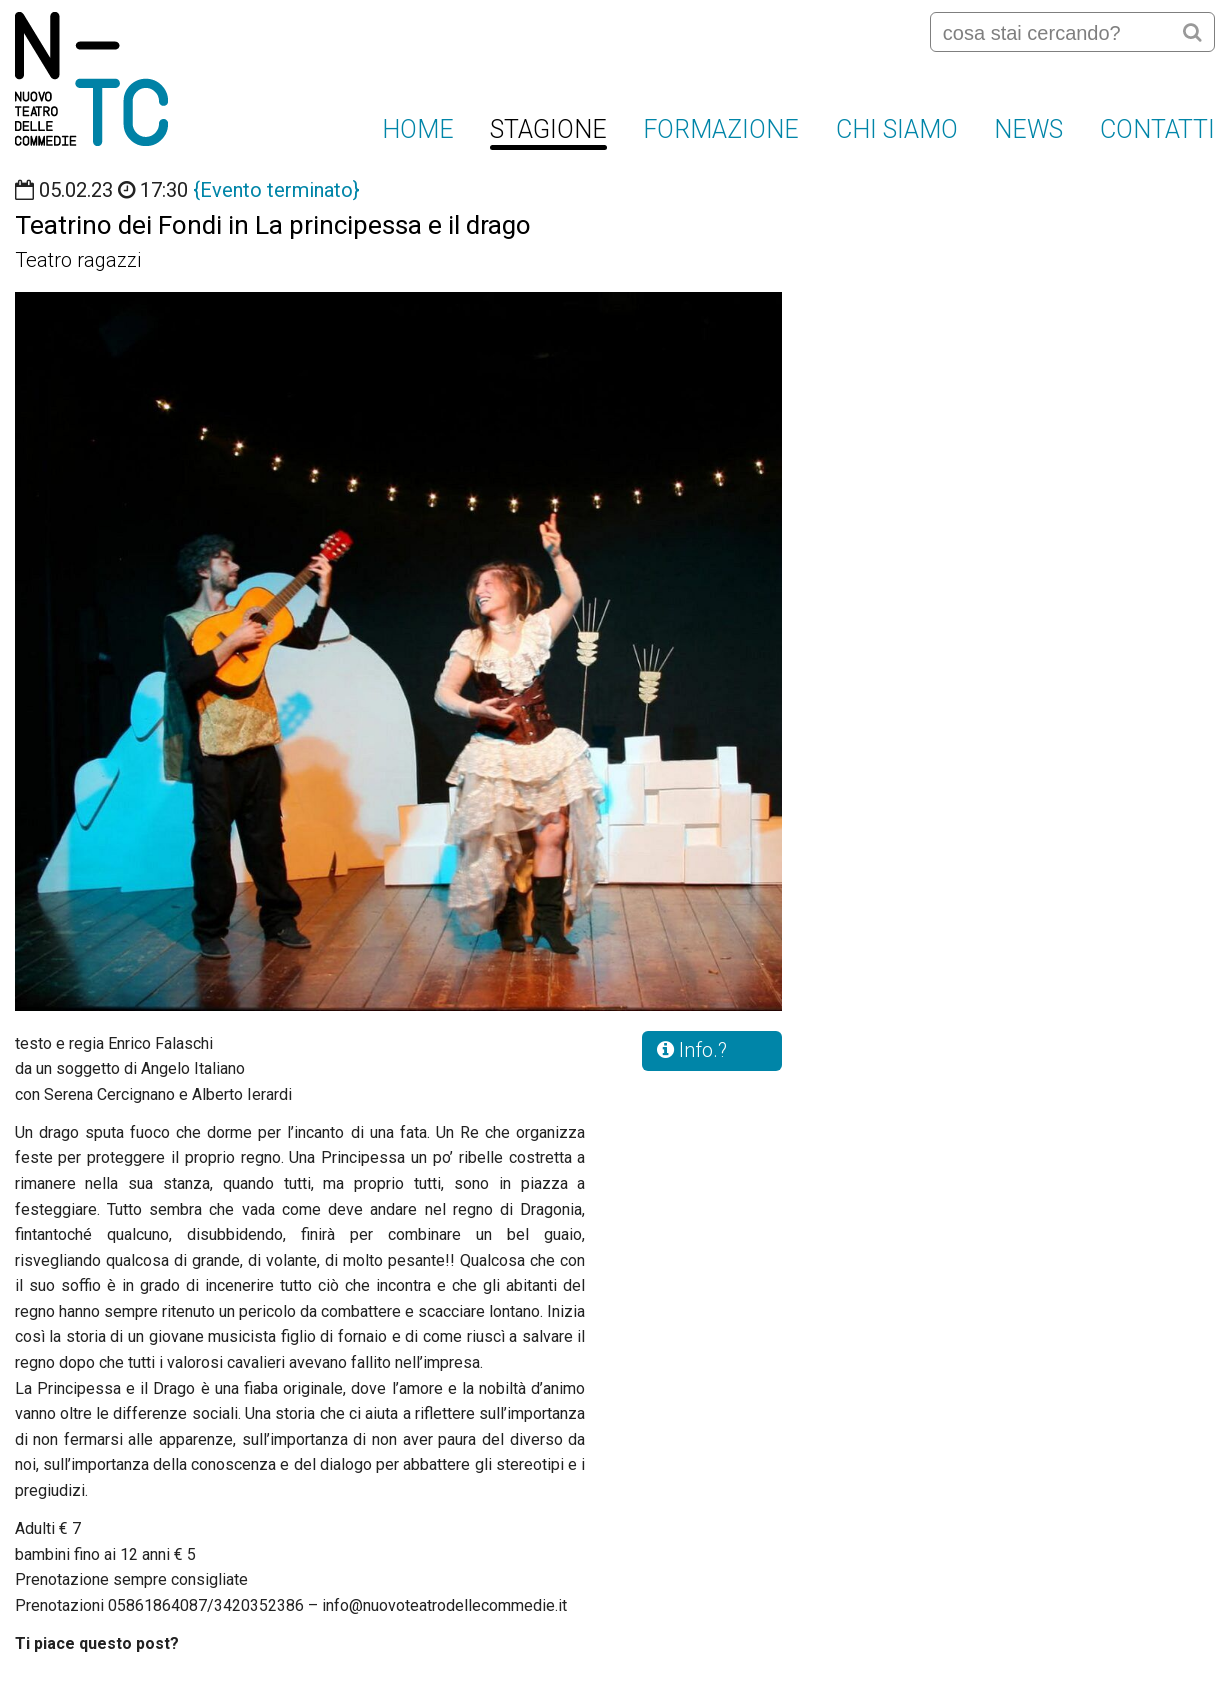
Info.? (692, 1050)
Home (418, 129)
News (1028, 129)
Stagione (548, 129)
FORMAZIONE (721, 129)
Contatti (1157, 129)
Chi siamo (897, 129)
